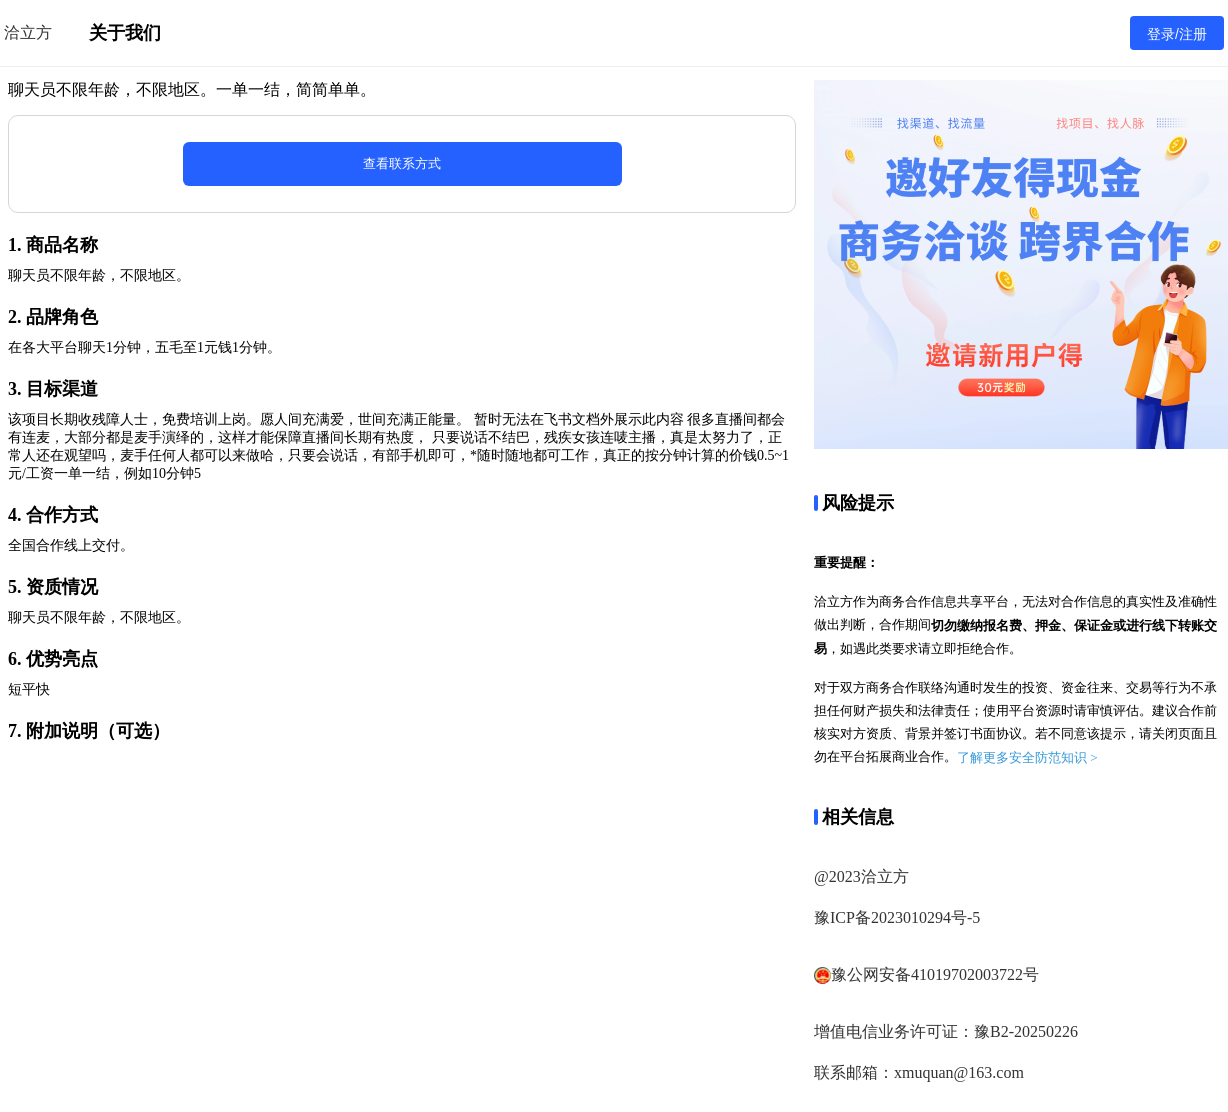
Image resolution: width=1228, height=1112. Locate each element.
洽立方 (28, 32)
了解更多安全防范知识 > (1027, 757)
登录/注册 (1177, 34)
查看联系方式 (402, 163)
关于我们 (125, 33)
